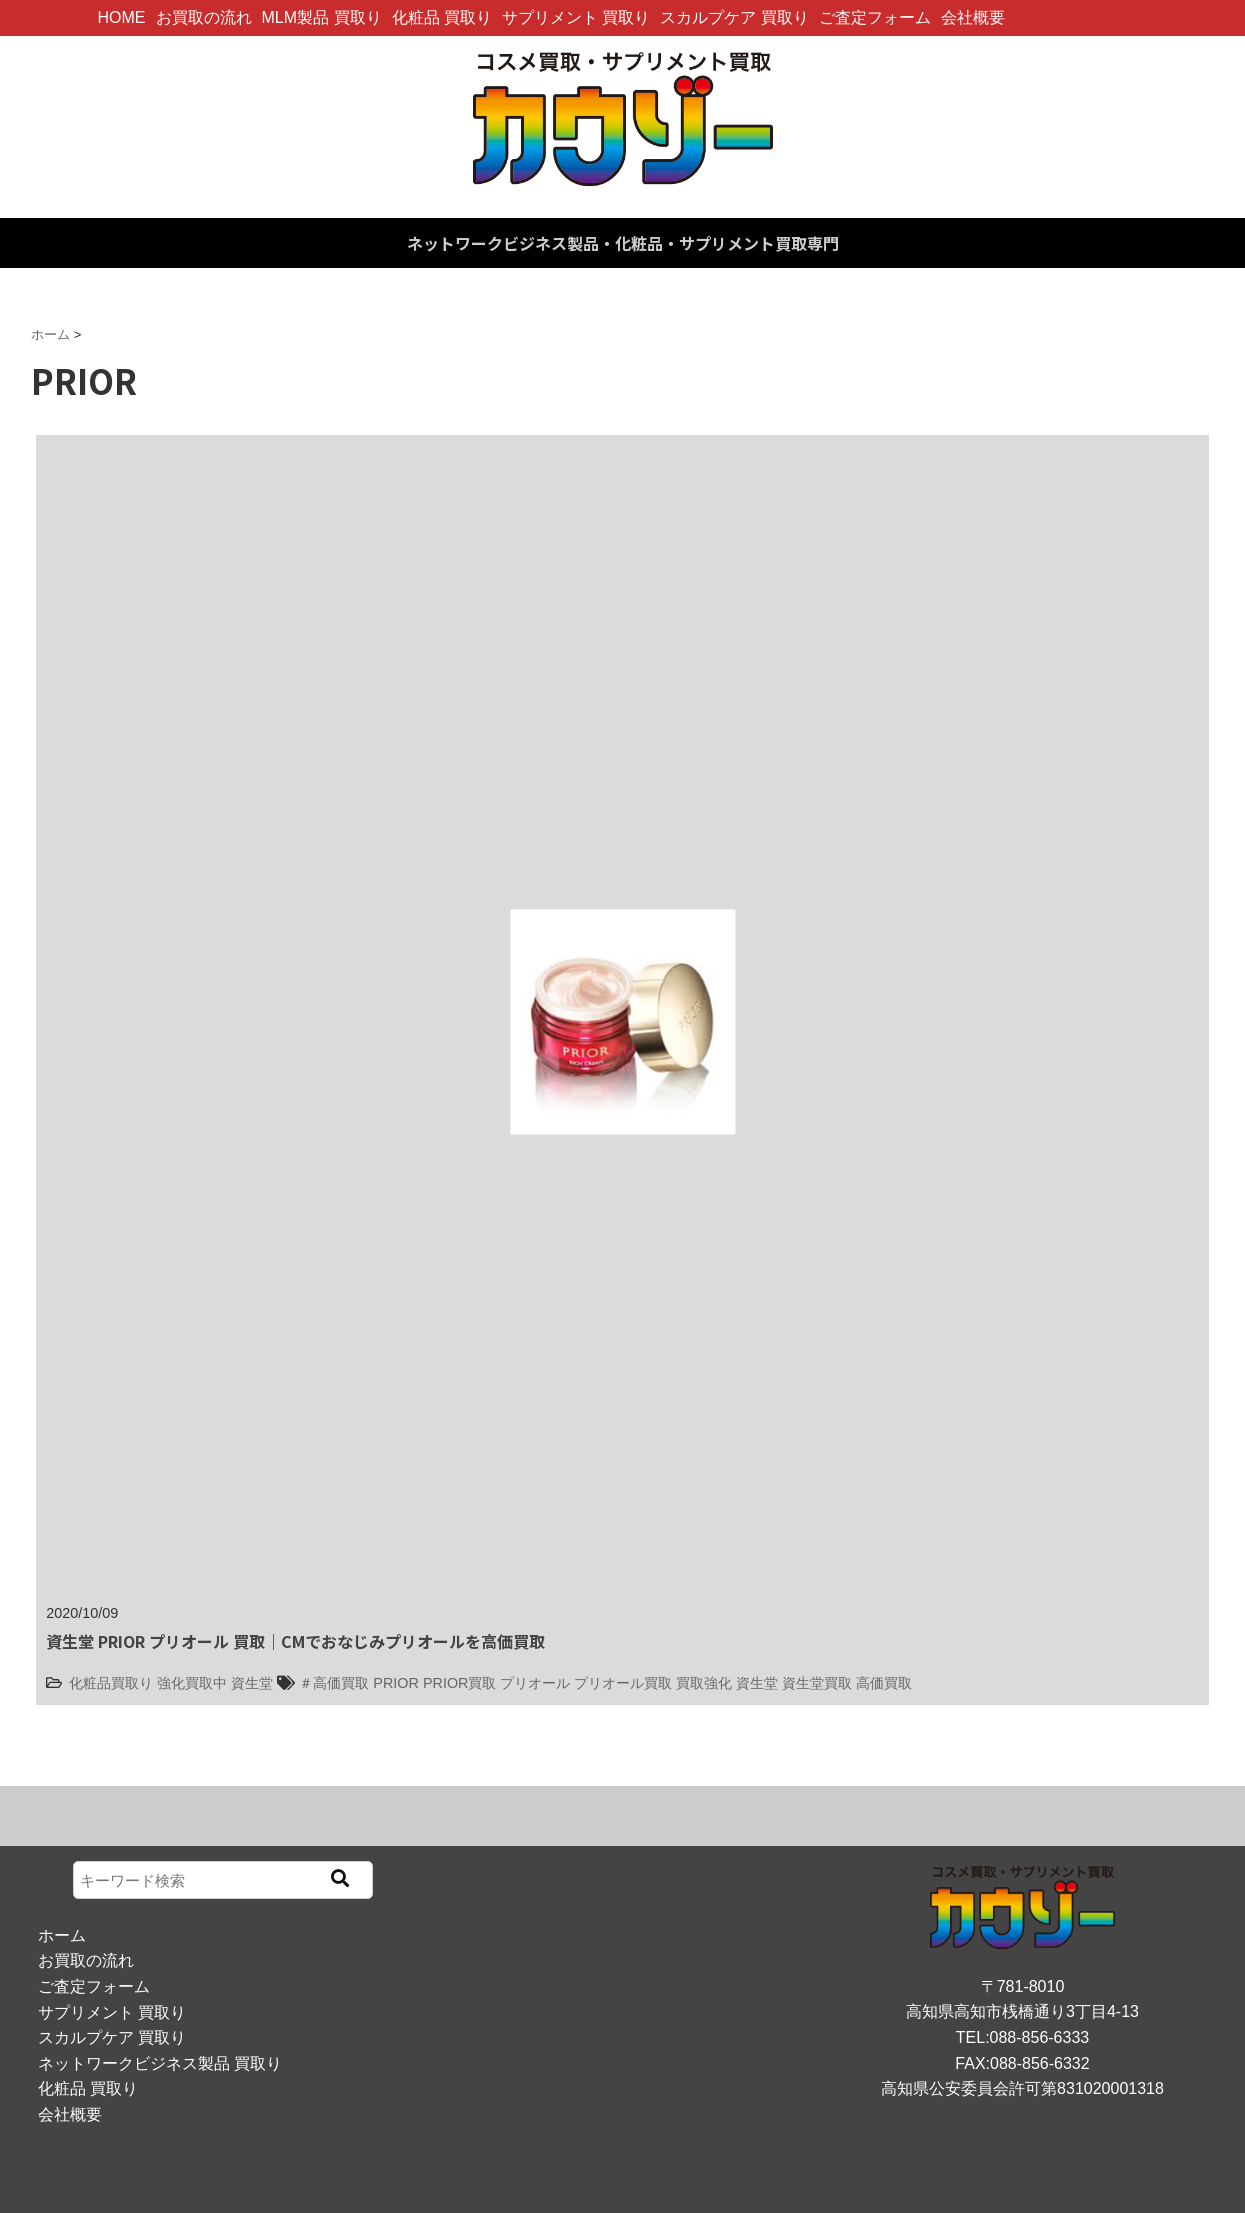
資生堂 (252, 1683)
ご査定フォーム (875, 17)
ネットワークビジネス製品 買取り (160, 2063)
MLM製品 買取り (322, 17)
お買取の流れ (204, 17)
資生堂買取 (817, 1683)
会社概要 (973, 17)
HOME (122, 17)
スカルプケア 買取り (734, 17)
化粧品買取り (111, 1683)
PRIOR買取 (460, 1683)
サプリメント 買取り (576, 17)
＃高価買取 (334, 1683)
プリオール (535, 1683)
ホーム (62, 1935)
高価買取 (884, 1683)
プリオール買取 (623, 1683)
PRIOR (396, 1683)
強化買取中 (192, 1683)
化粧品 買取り (442, 17)
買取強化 (704, 1683)
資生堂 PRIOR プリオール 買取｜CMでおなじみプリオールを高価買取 (295, 1641)
